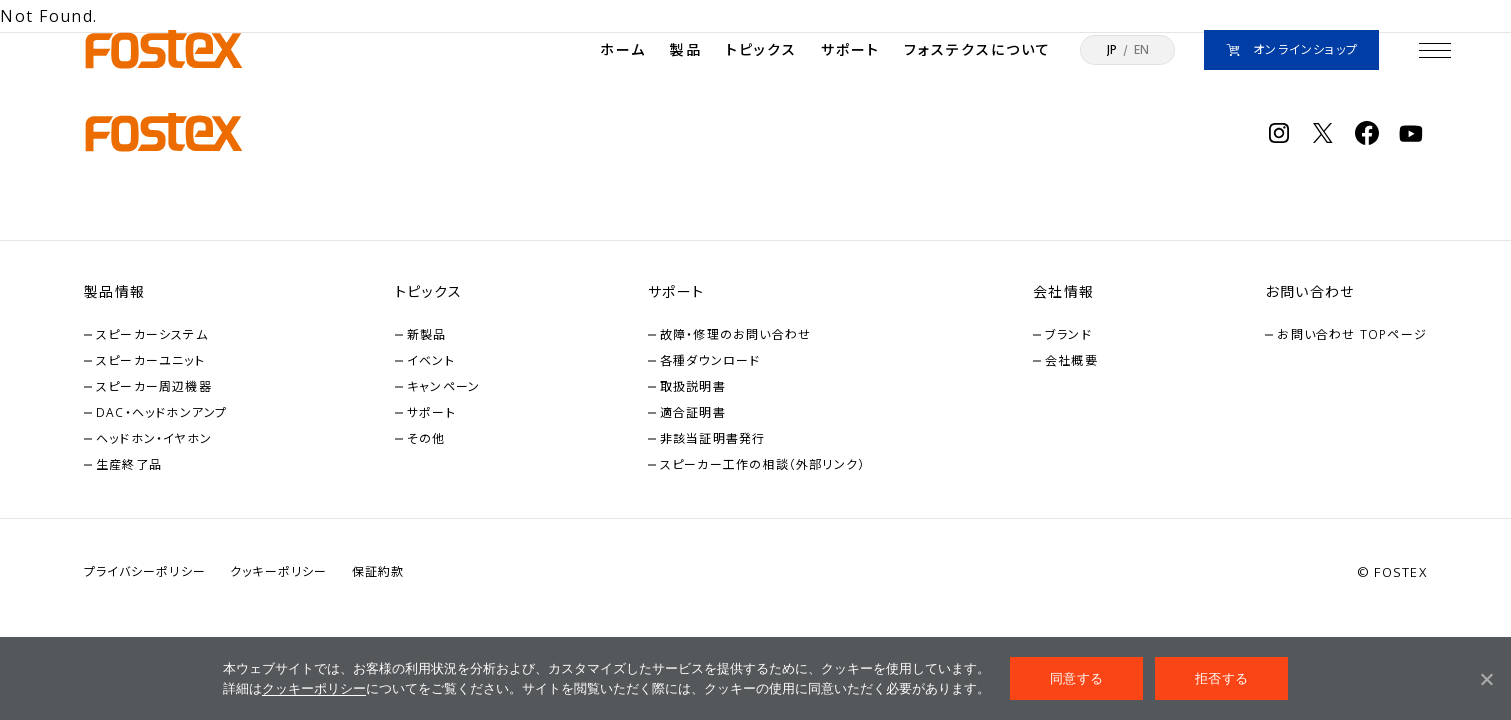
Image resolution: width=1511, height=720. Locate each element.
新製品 (427, 334)
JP (1112, 50)
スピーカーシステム (152, 334)
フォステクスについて (977, 49)
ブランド (1068, 334)
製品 (686, 49)
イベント (431, 360)
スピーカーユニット (150, 360)
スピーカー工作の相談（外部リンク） (762, 464)
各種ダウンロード (710, 360)
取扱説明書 (693, 386)
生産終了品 (129, 464)
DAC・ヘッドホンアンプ (161, 412)
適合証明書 (693, 412)
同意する (1076, 678)
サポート (850, 49)
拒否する (1221, 678)
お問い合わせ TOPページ (1352, 334)
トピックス (761, 49)
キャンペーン (443, 386)
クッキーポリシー (314, 688)
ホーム (623, 49)
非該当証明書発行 (713, 438)
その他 (426, 438)
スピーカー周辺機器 (154, 386)
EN (1141, 50)
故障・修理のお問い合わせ (735, 334)
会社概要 (1071, 360)
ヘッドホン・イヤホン (154, 438)
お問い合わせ (1309, 291)
